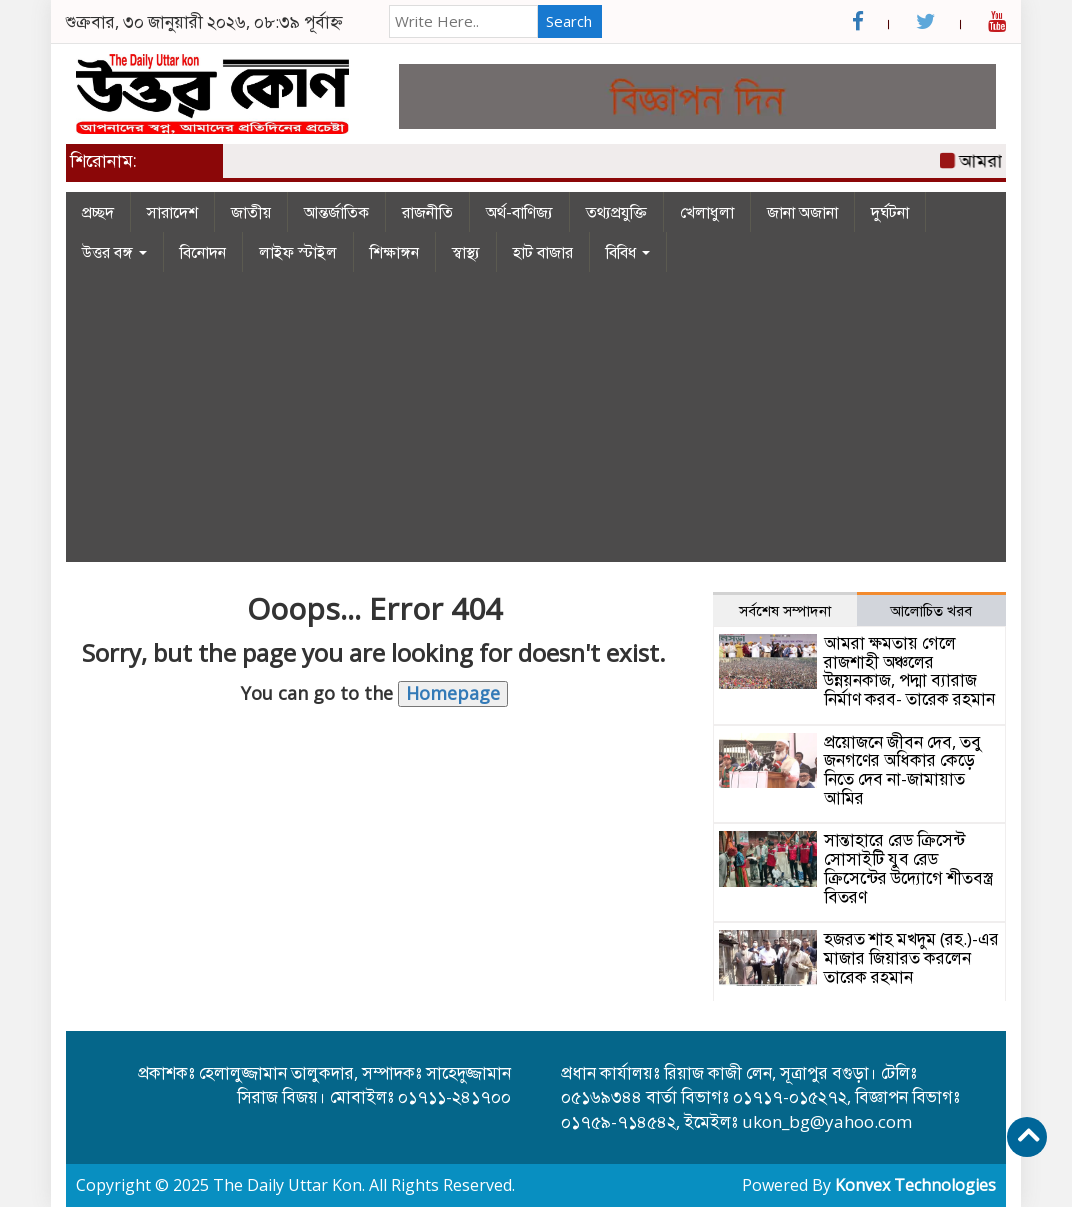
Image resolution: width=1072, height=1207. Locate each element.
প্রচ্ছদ (98, 212)
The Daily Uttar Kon (287, 1185)
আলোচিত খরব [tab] (931, 610)
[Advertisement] (536, 422)
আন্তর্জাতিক (336, 212)
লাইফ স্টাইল (298, 252)
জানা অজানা (802, 212)
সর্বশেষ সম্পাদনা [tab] (785, 610)
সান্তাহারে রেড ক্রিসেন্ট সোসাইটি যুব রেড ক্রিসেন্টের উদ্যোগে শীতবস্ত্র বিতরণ (908, 867)
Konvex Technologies (915, 1185)
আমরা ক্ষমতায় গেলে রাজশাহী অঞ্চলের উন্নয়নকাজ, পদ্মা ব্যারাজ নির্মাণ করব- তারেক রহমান (909, 670)
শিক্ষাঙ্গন (394, 252)
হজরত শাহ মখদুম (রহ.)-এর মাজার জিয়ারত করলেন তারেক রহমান (911, 957)
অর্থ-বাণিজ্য (519, 212)
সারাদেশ (172, 212)
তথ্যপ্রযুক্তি (616, 212)
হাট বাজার (543, 252)
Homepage (453, 693)
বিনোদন (203, 252)
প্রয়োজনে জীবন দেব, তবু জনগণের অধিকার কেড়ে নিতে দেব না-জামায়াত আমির (903, 769)
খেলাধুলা (707, 212)
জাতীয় (251, 212)
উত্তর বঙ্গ (114, 252)
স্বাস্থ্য (466, 252)
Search (569, 21)
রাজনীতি (427, 212)
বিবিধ (628, 252)
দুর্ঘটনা (890, 212)
